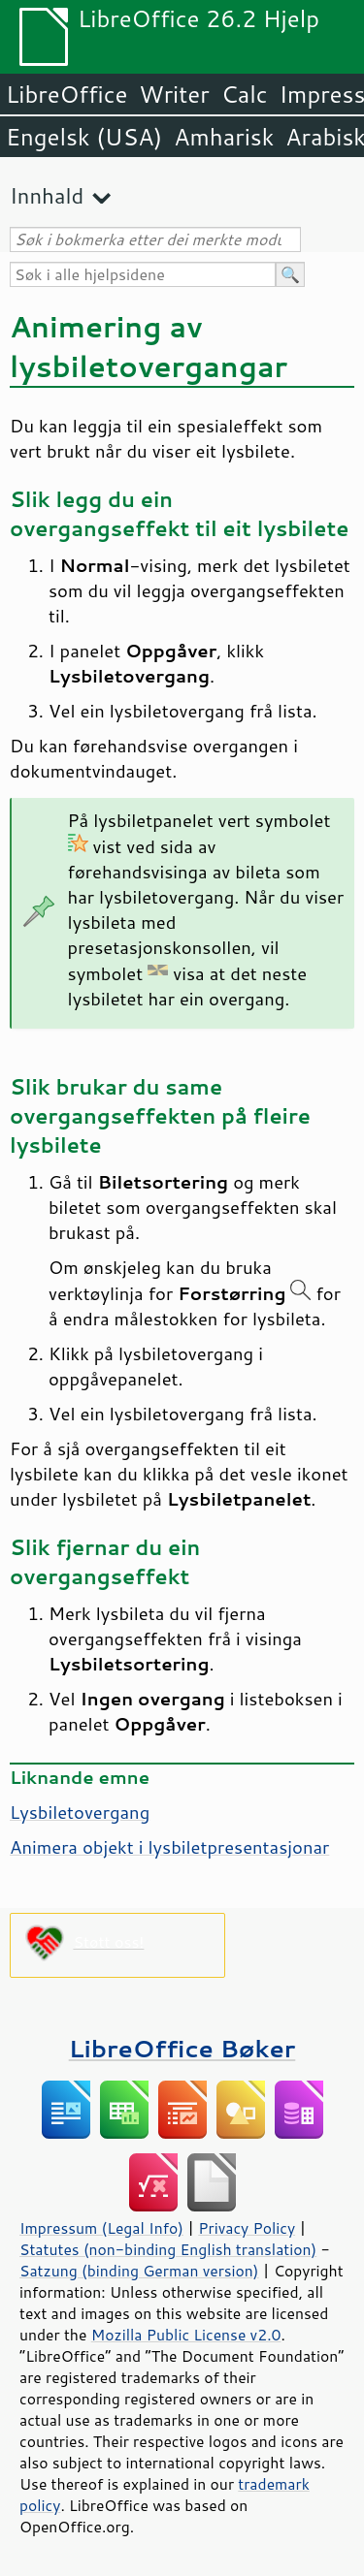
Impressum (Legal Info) (101, 2228)
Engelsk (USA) (84, 136)
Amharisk (224, 136)
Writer (174, 94)
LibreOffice (66, 94)
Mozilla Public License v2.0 (186, 2334)
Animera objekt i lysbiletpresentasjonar (169, 1847)
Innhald (46, 195)
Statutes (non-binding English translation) (167, 2249)
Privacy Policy (246, 2228)
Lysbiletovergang (79, 1812)
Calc (244, 94)
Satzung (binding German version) (139, 2270)
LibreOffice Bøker (182, 2048)
